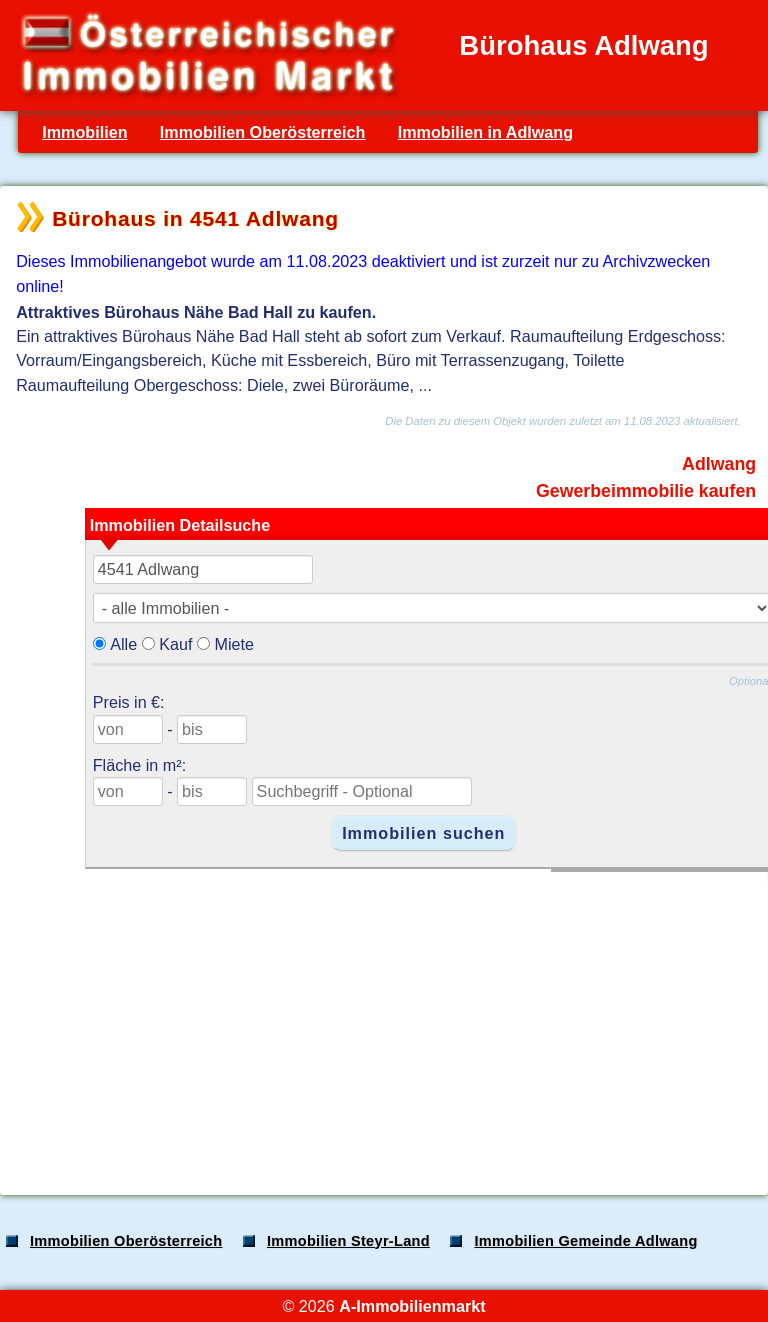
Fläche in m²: (139, 765)
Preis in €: (129, 702)
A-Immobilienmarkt (412, 1306)
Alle (123, 644)
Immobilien (84, 132)
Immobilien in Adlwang (485, 132)
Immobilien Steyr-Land (348, 1241)
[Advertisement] (382, 1023)
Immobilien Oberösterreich (263, 132)
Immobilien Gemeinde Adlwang (585, 1241)
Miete (234, 644)
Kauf (175, 644)
